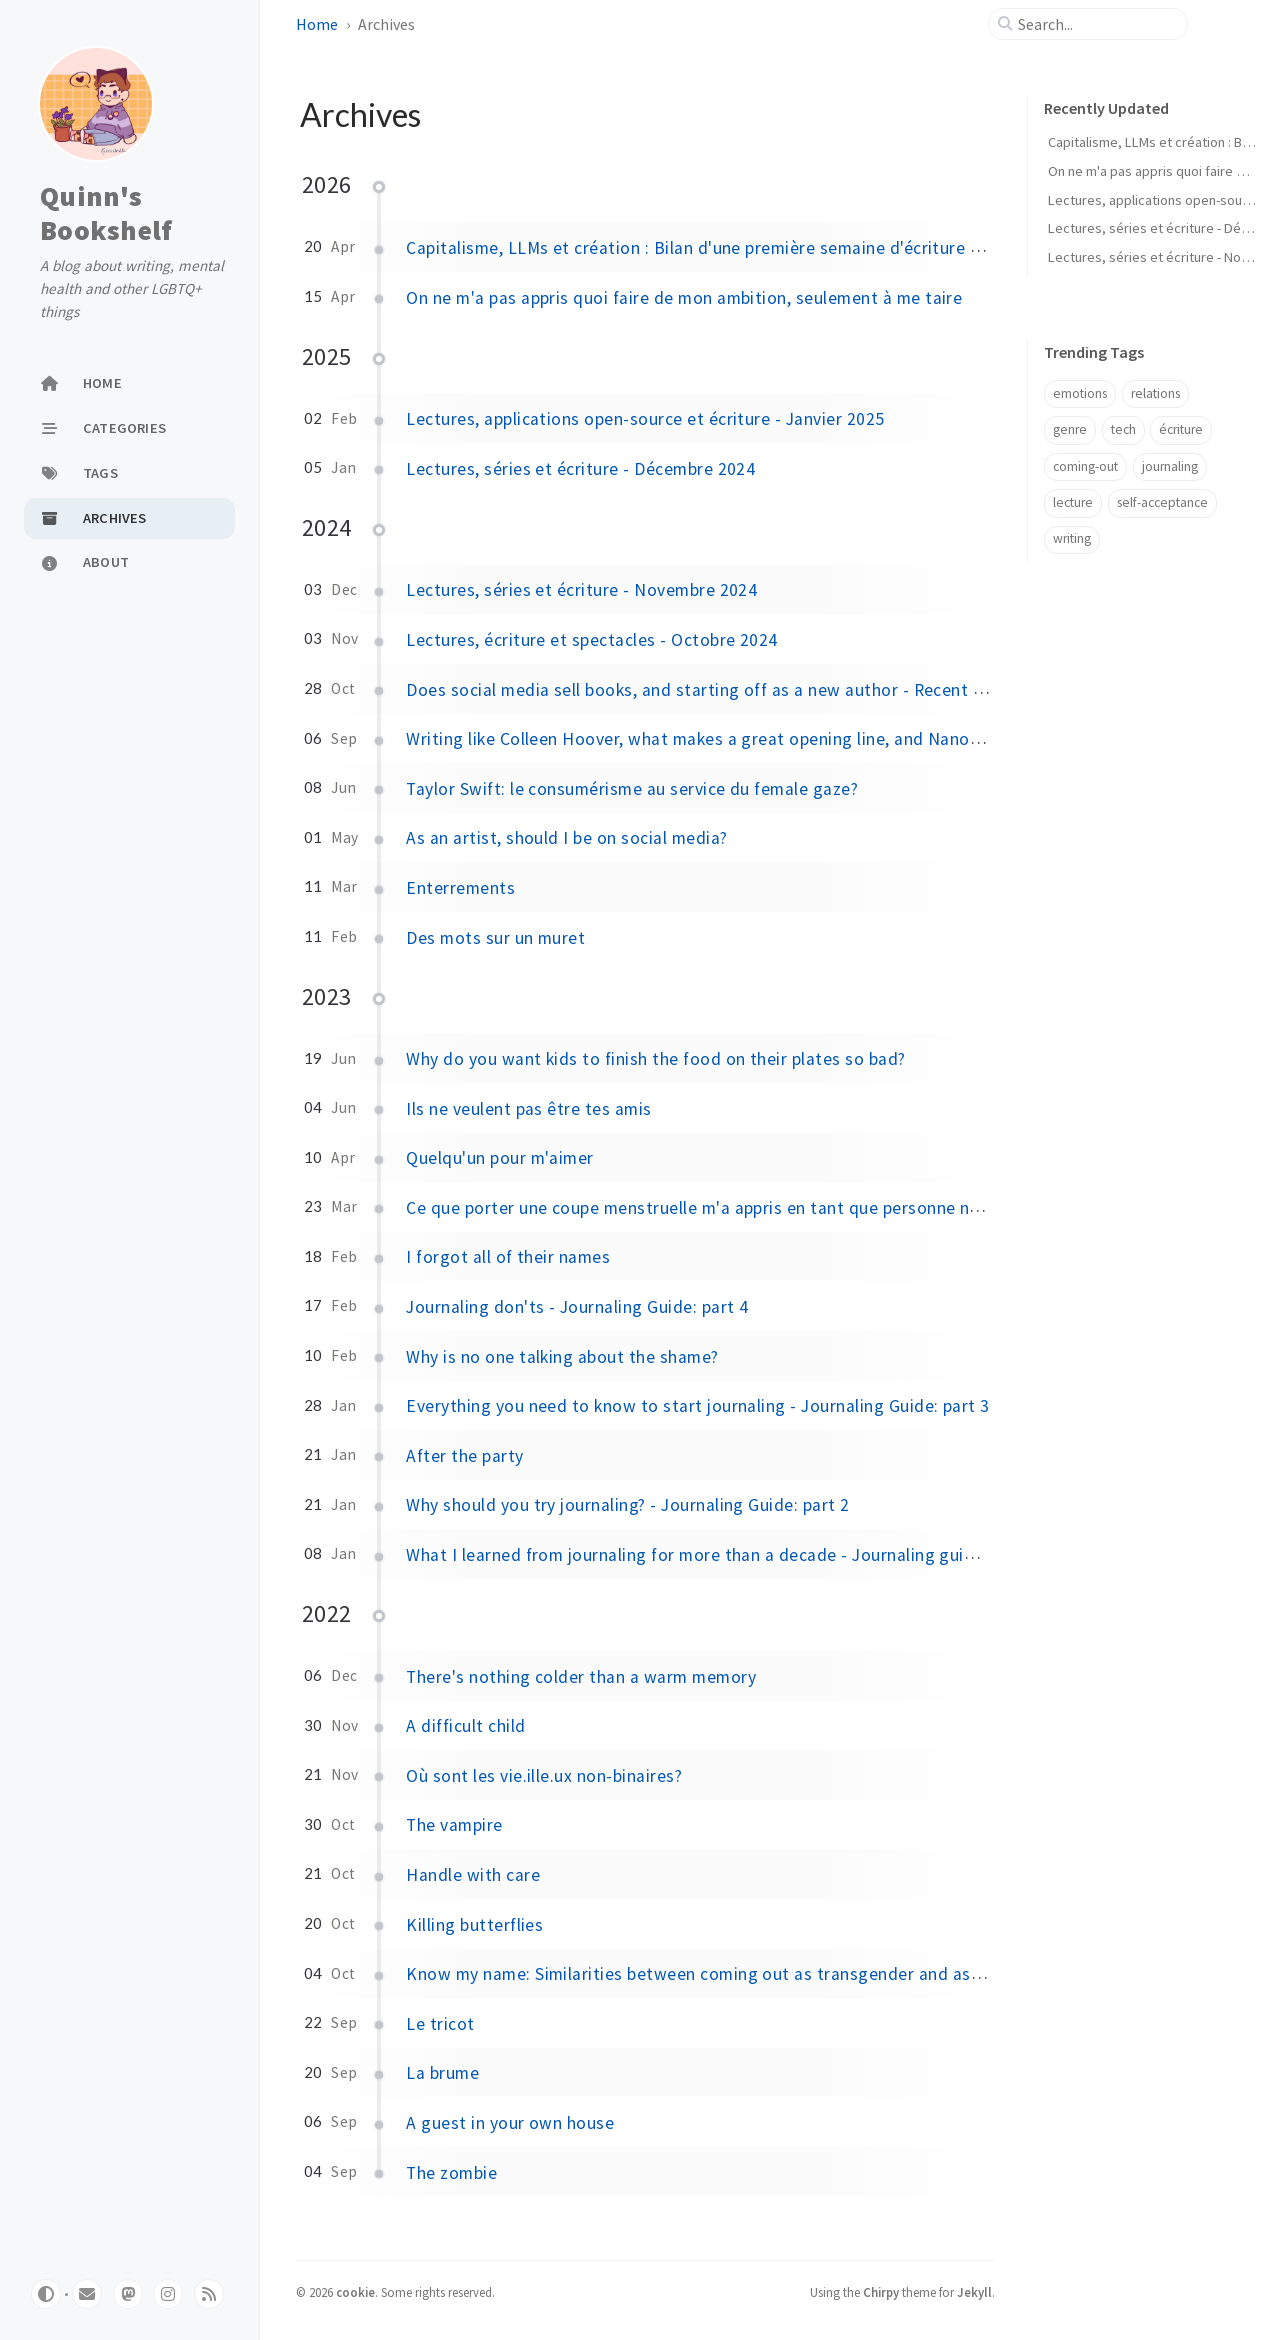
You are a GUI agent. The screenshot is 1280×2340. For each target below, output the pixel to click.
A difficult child (465, 1726)
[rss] (209, 2294)
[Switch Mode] (46, 2294)
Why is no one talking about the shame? (562, 1357)
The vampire (454, 1825)
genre (1070, 429)
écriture (1181, 429)
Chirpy (881, 2292)
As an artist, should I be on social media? (566, 838)
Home (317, 24)
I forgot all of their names (508, 1257)
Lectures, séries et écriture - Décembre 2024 (580, 469)
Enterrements (460, 888)
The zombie (451, 2173)
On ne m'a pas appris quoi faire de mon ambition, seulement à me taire (684, 298)
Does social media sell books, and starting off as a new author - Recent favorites (725, 690)
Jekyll (974, 2292)
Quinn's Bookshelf (106, 213)
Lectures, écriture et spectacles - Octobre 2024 (592, 640)
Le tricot (440, 2024)
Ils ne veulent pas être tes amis (528, 1109)
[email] (87, 2294)
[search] (1096, 24)
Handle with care (473, 1875)
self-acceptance (1162, 502)
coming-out (1085, 466)
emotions (1080, 393)
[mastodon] (128, 2294)
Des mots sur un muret (495, 938)
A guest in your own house (510, 2123)
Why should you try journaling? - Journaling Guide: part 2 (627, 1505)
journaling (1170, 466)
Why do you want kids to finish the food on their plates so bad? (655, 1059)
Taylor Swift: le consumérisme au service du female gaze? (632, 789)
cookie (355, 2292)
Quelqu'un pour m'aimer (500, 1158)
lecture (1073, 502)
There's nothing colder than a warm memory (581, 1677)
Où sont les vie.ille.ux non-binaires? (544, 1776)
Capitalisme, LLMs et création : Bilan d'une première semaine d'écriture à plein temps (740, 248)
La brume (442, 2073)
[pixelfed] (168, 2294)
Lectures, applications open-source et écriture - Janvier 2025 (645, 419)
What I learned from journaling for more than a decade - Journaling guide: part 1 (722, 1555)
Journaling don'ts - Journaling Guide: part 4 (577, 1307)
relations (1155, 393)
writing (1072, 538)
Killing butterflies (474, 1925)
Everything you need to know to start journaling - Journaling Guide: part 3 (698, 1406)
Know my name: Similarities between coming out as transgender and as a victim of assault (763, 1974)
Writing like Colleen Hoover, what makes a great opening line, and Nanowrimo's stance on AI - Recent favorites (842, 739)
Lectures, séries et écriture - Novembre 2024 (581, 590)
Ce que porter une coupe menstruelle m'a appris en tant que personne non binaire (726, 1208)
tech (1123, 429)
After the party (464, 1456)
